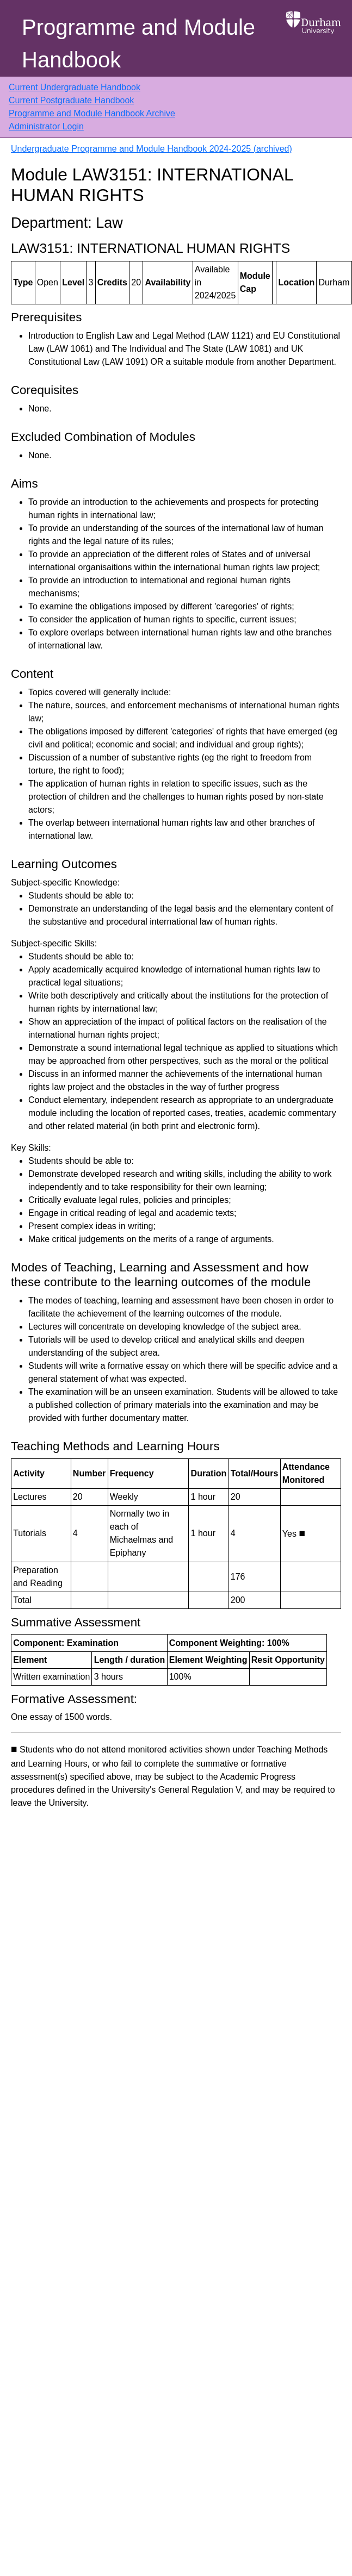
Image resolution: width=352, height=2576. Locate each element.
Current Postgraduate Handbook (71, 100)
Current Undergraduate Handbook (74, 87)
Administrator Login (46, 126)
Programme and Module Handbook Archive (92, 113)
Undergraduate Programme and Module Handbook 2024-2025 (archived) (151, 148)
